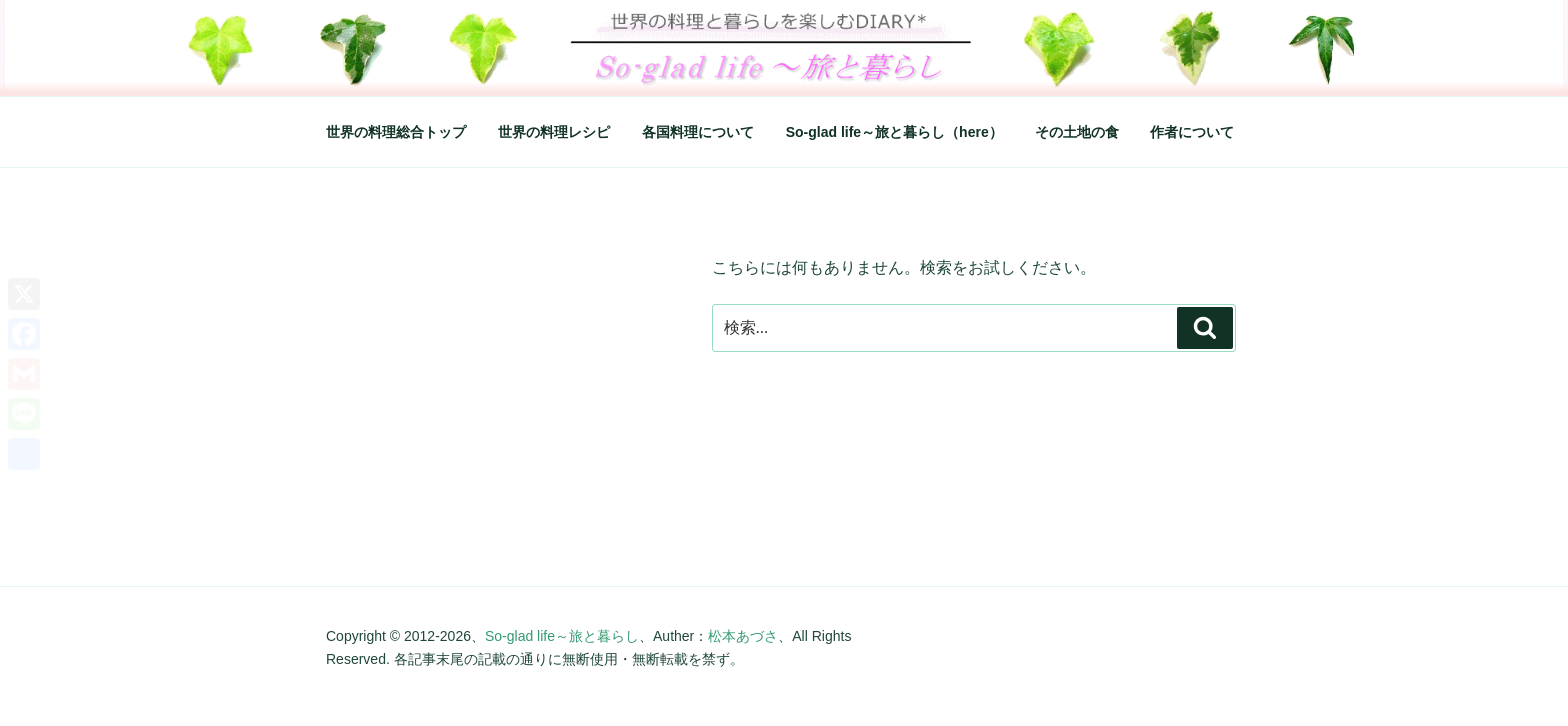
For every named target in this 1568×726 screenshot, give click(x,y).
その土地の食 (1077, 132)
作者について (1192, 132)
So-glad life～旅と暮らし (562, 636)
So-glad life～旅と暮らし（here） (894, 132)
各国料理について (698, 132)
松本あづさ (743, 636)
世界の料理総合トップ (396, 132)
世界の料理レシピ (554, 132)
